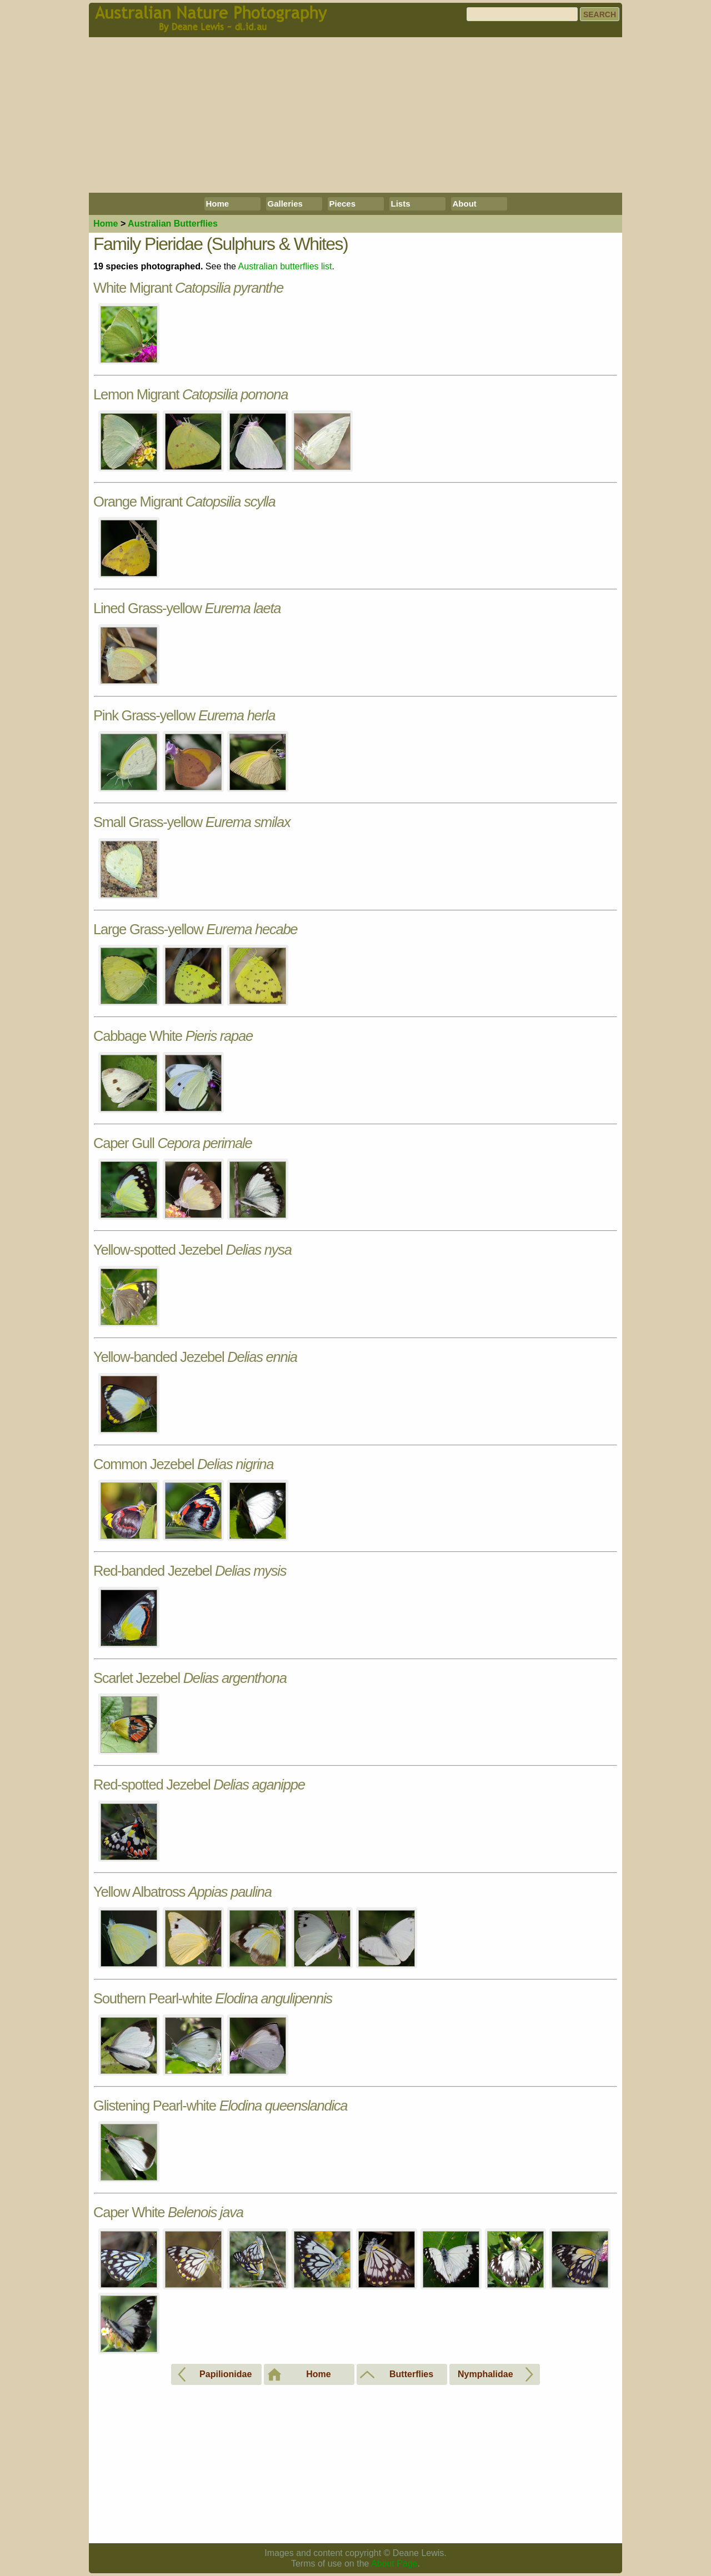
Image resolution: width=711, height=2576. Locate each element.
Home (217, 203)
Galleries (285, 203)
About (465, 203)
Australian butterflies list (285, 266)
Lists (400, 203)
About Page (394, 2563)
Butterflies (173, 223)
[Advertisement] (355, 115)
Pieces (342, 203)
